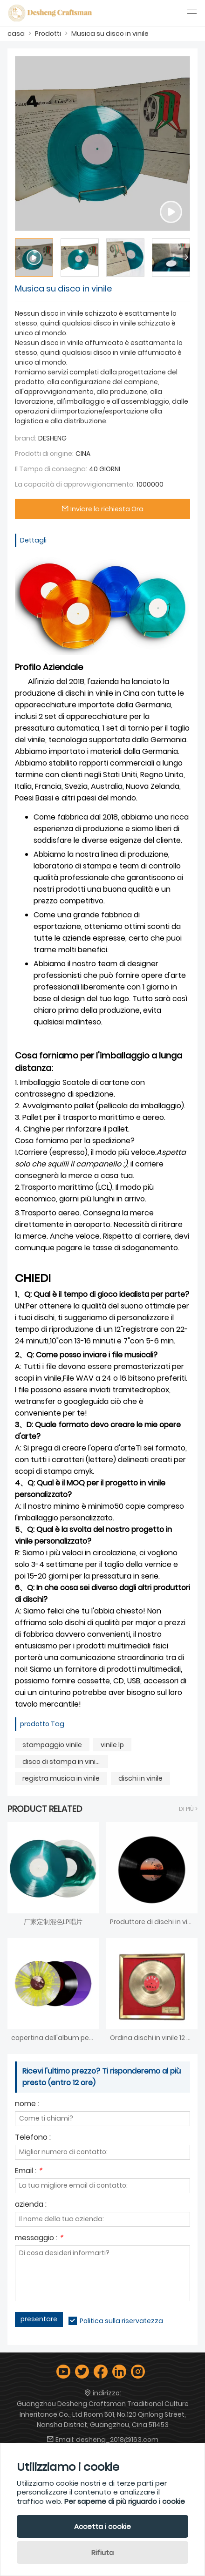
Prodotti (48, 33)
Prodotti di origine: (44, 453)
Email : (28, 2171)
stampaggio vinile (52, 1744)
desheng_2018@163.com (117, 2439)
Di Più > (188, 1809)
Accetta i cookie (102, 2526)
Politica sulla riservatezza (121, 2320)
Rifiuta (102, 2552)
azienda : (31, 2205)
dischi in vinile (140, 1778)
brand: (25, 438)
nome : (27, 2104)
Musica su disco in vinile (110, 33)
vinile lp (112, 1744)
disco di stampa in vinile (61, 1761)
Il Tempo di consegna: (51, 469)
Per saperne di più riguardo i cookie (124, 2501)
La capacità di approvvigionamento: (75, 484)
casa (16, 33)
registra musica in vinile (61, 1778)
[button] (186, 257)
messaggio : (39, 2238)
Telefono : (33, 2138)
